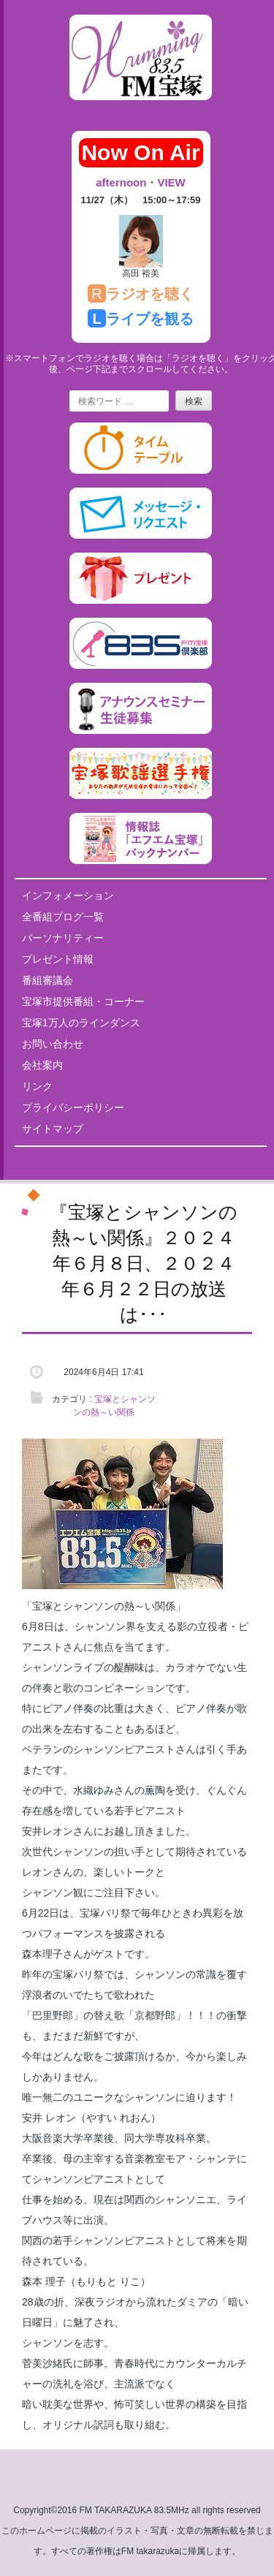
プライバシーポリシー (73, 1107)
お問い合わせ (52, 1044)
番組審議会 (47, 980)
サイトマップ (52, 1128)
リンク (37, 1086)
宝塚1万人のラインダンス (81, 1022)
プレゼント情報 (58, 959)
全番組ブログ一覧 (63, 917)
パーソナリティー (63, 938)
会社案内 (42, 1065)
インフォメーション (68, 895)
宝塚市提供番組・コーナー (83, 1001)
